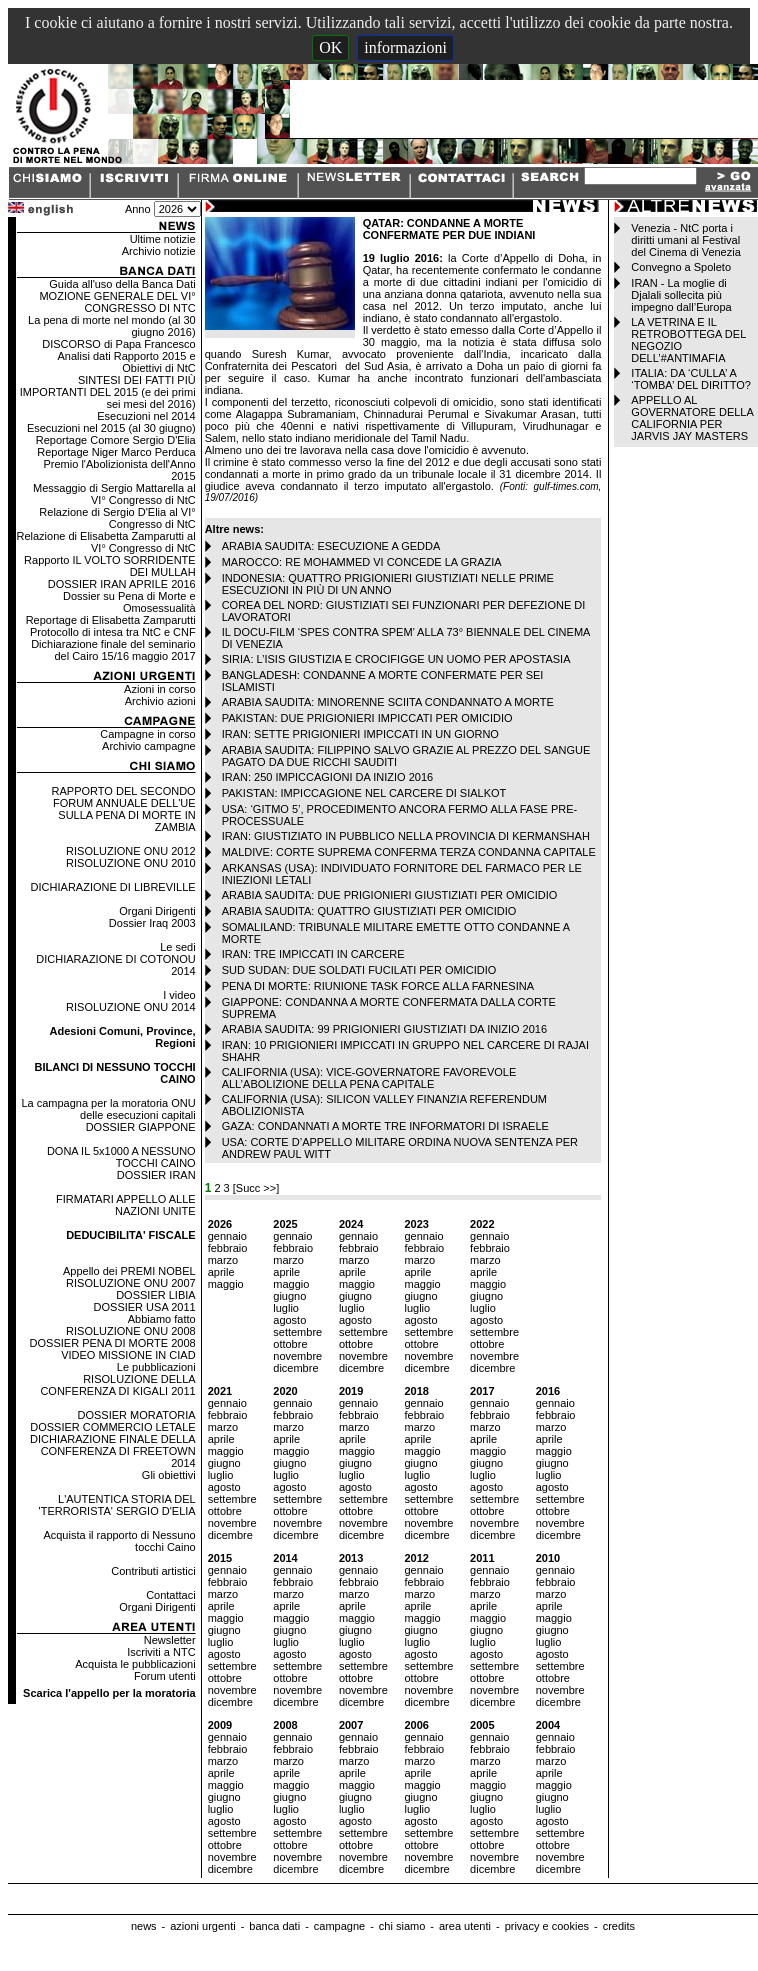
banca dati (274, 1926)
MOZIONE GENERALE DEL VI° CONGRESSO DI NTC (117, 302)
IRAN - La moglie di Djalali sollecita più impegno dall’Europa (681, 295)
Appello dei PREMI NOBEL (129, 1271)
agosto (289, 1320)
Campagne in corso (147, 734)
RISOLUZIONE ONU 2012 (131, 851)
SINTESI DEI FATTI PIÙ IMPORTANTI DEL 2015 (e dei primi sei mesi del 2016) (108, 392)
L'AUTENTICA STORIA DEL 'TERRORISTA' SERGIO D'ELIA (117, 1505)
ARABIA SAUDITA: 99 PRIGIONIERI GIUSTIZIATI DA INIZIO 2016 (384, 1029)
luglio (286, 1308)
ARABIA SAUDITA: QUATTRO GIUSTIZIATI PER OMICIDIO (369, 911)
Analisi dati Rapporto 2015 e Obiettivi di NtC (126, 362)
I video (179, 995)
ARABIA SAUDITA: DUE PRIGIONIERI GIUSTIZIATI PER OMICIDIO (390, 895)
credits (619, 1926)
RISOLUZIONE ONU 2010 (131, 863)
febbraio (228, 1248)
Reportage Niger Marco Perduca (116, 452)
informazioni (405, 47)
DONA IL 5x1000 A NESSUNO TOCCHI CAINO (121, 1157)
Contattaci (171, 1595)
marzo (223, 1260)
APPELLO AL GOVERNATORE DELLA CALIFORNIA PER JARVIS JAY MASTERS (692, 418)
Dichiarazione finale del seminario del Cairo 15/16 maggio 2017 (113, 650)
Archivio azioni (160, 701)
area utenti (465, 1926)
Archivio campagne (149, 746)
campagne (339, 1926)
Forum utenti (165, 1676)
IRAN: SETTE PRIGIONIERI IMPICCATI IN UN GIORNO (360, 734)
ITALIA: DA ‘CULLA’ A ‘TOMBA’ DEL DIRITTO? (691, 379)
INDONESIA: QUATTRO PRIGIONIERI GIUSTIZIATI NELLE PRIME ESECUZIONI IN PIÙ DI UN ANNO (388, 584)
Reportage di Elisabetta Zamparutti (111, 620)
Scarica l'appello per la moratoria (109, 1693)
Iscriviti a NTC (161, 1652)
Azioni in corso (160, 689)
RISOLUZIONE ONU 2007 (131, 1283)
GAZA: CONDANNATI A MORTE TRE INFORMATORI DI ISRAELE (385, 1126)
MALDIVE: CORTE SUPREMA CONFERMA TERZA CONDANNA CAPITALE (409, 852)
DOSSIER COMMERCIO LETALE (112, 1427)
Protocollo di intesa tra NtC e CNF (113, 632)
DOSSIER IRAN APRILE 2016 (122, 584)
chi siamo (402, 1926)
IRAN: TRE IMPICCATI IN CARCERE (313, 954)
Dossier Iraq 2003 (152, 923)
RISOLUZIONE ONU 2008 (131, 1331)
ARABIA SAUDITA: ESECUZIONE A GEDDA (331, 546)
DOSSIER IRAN (156, 1175)
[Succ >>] (256, 1188)
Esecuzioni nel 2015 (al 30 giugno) (111, 428)
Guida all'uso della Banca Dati (122, 284)
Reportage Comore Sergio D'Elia (116, 440)
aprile (221, 1272)
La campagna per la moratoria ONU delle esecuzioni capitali (108, 1109)
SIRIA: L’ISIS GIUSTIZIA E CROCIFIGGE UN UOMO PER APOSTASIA (396, 659)
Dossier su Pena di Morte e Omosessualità (129, 602)
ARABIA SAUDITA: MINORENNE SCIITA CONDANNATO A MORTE (388, 702)
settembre (297, 1332)
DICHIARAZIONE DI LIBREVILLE (113, 887)
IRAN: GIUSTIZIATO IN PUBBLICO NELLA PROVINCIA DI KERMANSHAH (406, 836)
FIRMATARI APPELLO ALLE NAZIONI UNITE (126, 1205)
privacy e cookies (547, 1926)
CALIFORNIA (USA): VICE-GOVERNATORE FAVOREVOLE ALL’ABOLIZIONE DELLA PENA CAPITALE (369, 1078)
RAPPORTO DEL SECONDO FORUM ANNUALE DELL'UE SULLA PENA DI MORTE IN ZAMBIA (124, 809)
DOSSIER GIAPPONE (141, 1127)
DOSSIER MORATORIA (136, 1415)
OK (330, 47)
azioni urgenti (202, 1926)
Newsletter (170, 1640)
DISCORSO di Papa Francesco (118, 344)
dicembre (295, 1368)
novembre (297, 1356)
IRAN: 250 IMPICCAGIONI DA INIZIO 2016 (328, 777)
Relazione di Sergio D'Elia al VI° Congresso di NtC (117, 518)
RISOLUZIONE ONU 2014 (131, 1007)
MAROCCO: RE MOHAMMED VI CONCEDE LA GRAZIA (362, 562)
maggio (226, 1284)
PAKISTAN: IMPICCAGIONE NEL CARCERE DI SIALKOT (364, 793)
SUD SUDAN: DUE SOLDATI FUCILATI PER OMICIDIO (359, 970)
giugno (289, 1296)
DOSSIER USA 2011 (145, 1307)
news (144, 1926)
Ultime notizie (163, 239)
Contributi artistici (153, 1571)
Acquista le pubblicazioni (135, 1664)
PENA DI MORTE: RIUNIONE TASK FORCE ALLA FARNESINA (378, 986)
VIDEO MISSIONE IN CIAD (128, 1355)
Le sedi (177, 947)
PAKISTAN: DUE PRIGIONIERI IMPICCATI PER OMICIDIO (367, 718)
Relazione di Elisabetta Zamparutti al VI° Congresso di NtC (106, 542)
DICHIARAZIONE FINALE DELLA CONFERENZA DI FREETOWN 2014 (113, 1451)
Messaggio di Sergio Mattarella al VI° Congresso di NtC (114, 494)
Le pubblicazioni (156, 1367)
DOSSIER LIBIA (155, 1295)
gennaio (227, 1236)
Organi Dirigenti (157, 911)
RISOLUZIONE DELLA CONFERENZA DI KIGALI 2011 (117, 1385)
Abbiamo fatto (162, 1319)
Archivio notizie (159, 251)
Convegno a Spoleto (681, 267)
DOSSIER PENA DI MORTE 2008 (113, 1343)
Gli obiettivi (169, 1475)
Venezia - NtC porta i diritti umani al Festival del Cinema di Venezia (685, 240)
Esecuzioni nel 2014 (146, 416)
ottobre (290, 1344)
